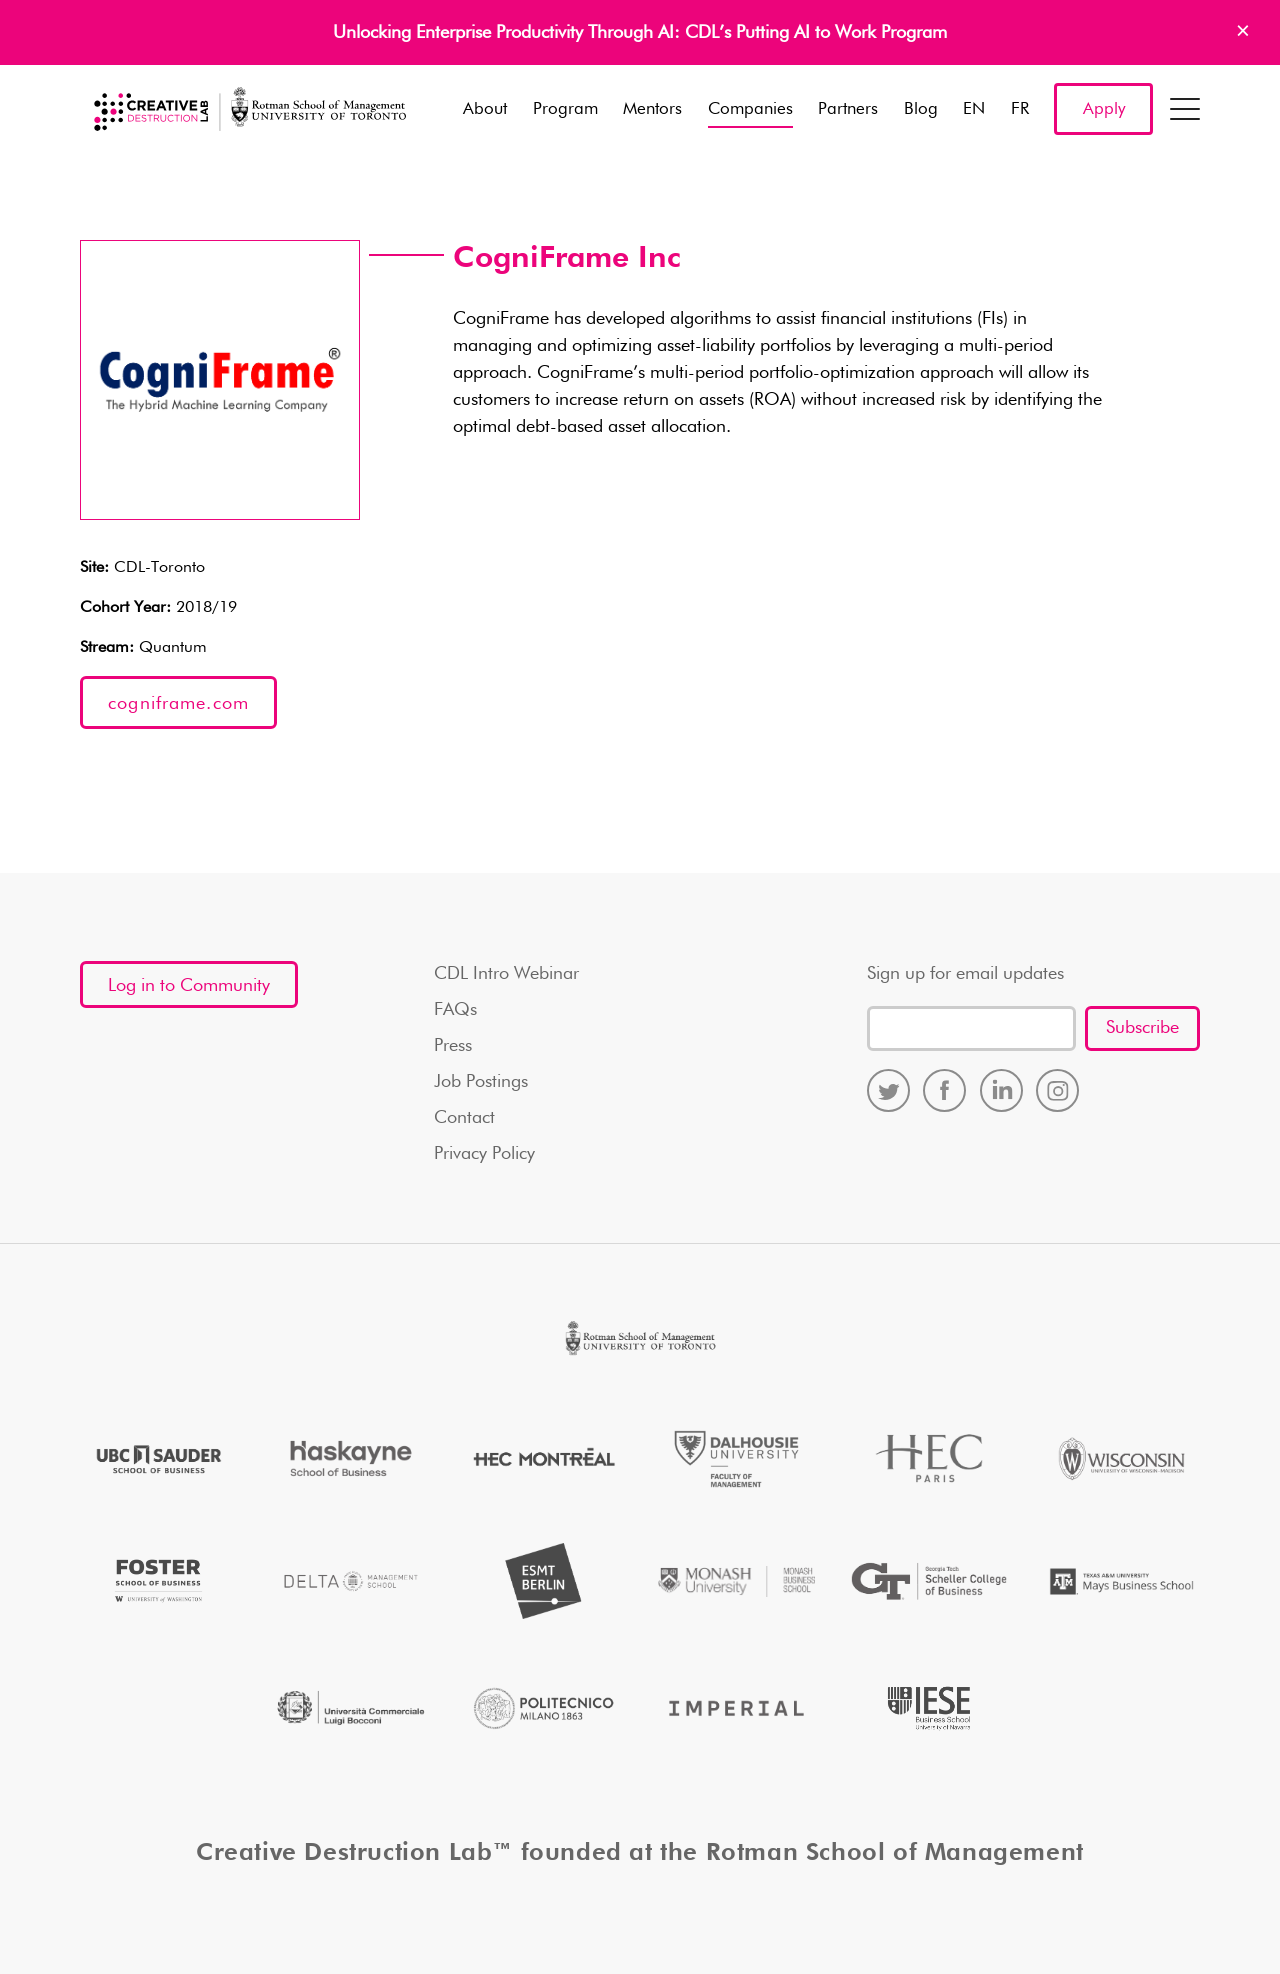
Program (565, 109)
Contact (464, 1118)
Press (453, 1046)
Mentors (652, 109)
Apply (1104, 109)
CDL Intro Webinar (506, 974)
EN (974, 109)
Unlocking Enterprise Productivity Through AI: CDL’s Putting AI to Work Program (640, 33)
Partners (848, 109)
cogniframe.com (178, 704)
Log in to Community (189, 986)
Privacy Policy (484, 1154)
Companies (750, 109)
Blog (921, 109)
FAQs (455, 1010)
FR (1020, 109)
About (485, 109)
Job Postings (481, 1082)
